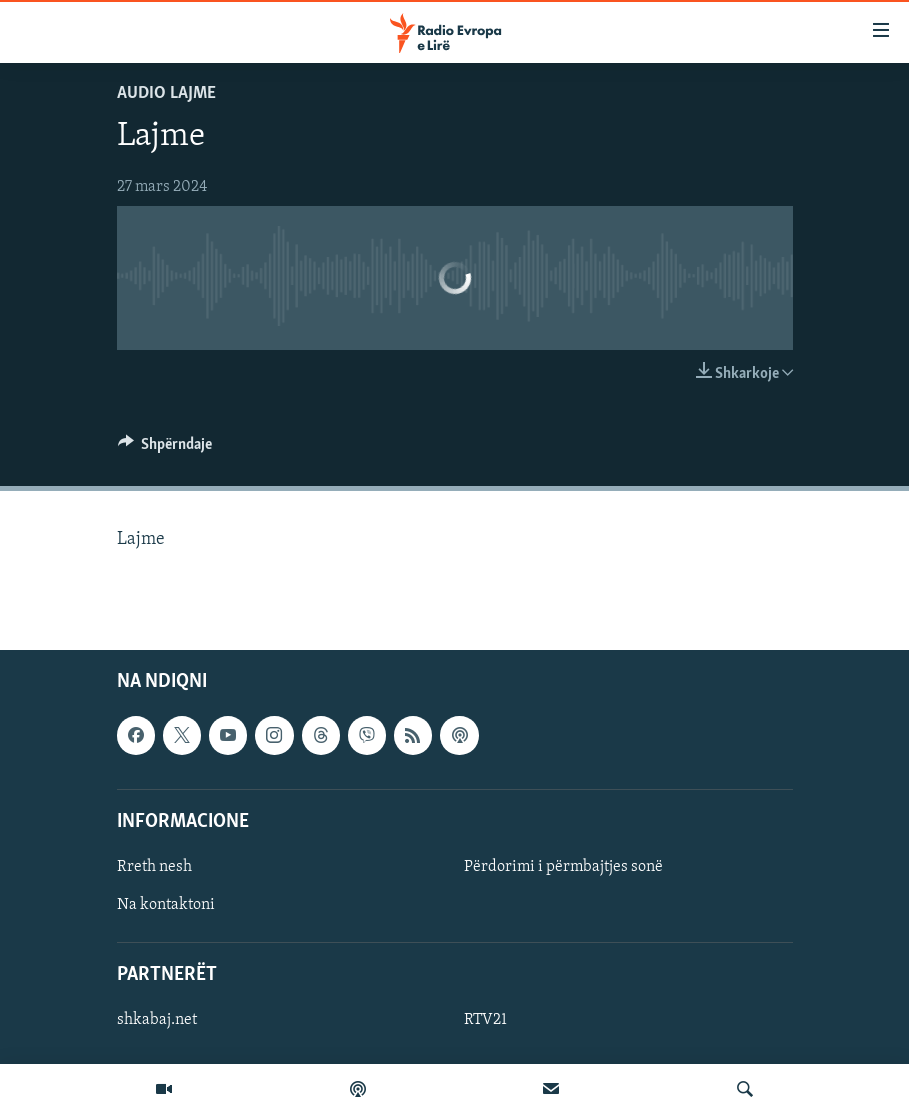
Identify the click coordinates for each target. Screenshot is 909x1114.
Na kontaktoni (166, 905)
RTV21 (485, 1021)
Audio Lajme (166, 93)
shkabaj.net (157, 1021)
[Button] (165, 449)
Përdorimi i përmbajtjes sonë (563, 867)
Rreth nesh (154, 867)
